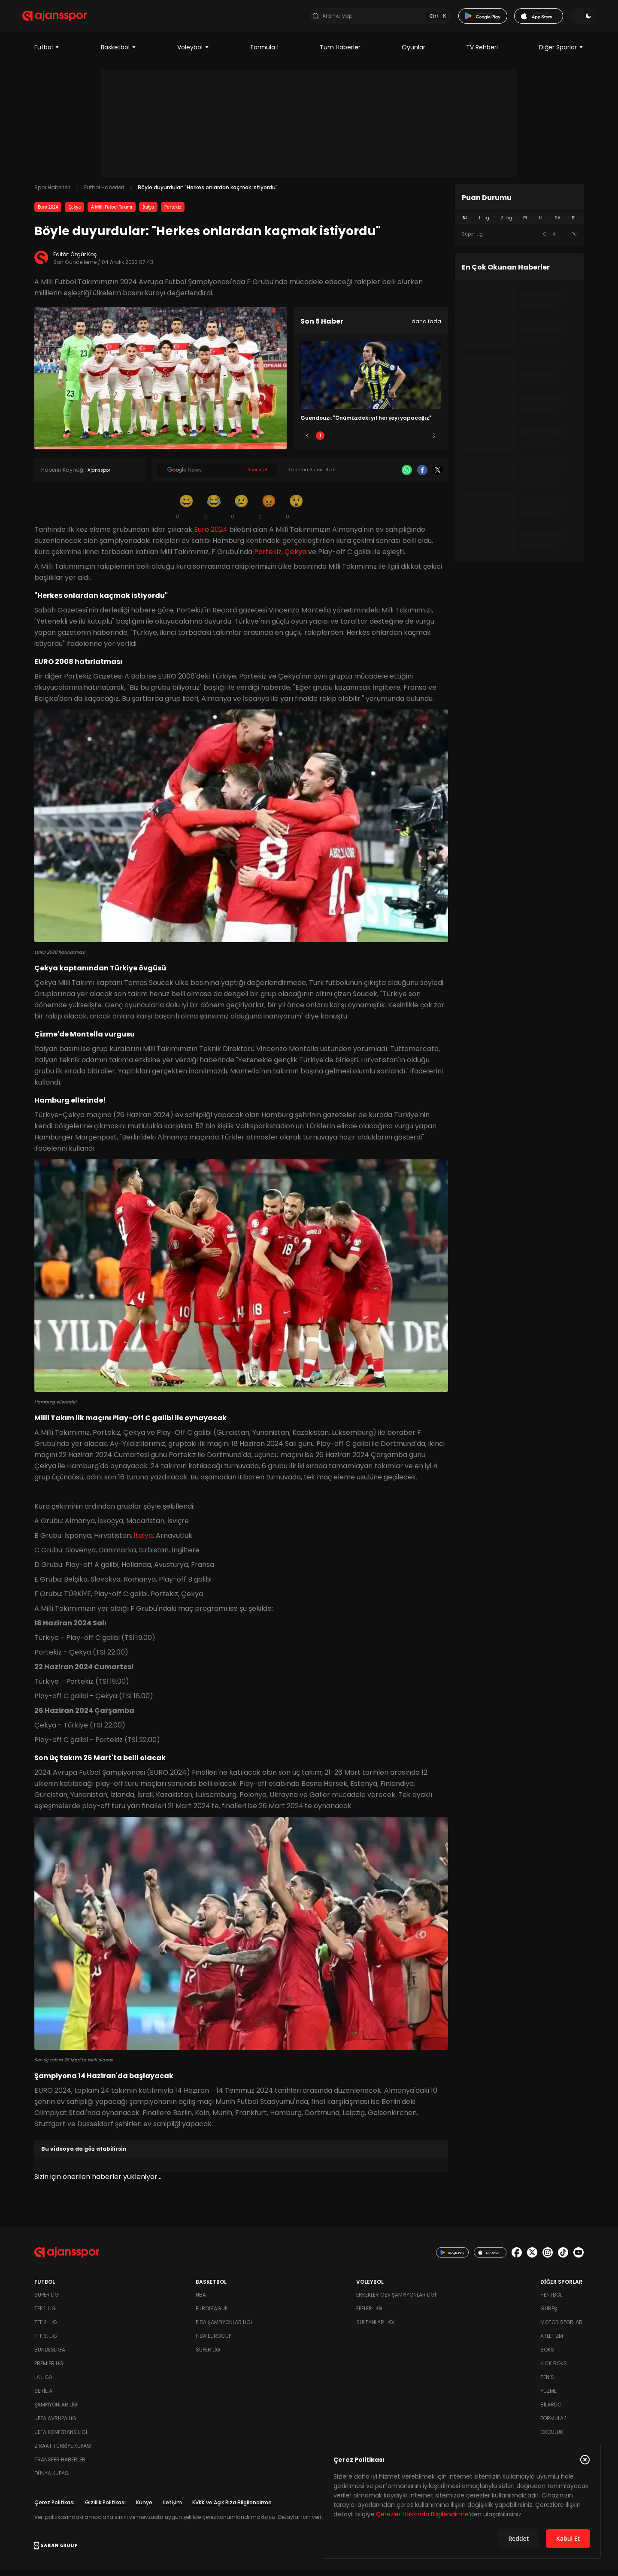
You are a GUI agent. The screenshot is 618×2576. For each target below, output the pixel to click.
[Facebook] (422, 476)
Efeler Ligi (369, 2314)
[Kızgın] (268, 512)
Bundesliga (49, 2355)
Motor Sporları (562, 2328)
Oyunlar (413, 53)
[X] (438, 476)
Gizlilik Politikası (105, 2508)
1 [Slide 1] (320, 441)
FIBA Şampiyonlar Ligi (224, 2328)
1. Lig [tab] (484, 224)
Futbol (47, 53)
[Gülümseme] (186, 512)
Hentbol (551, 2300)
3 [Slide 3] (371, 441)
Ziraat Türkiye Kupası (62, 2451)
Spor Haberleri (52, 193)
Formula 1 (265, 53)
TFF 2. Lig (45, 2328)
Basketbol (118, 53)
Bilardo (550, 2410)
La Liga (43, 2383)
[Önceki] (307, 441)
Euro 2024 (48, 213)
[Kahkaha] (213, 512)
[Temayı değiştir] (571, 19)
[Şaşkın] (296, 512)
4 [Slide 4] (396, 441)
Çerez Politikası (54, 2508)
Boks (547, 2355)
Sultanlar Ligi (375, 2328)
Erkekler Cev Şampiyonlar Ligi (396, 2300)
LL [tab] (541, 224)
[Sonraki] (434, 441)
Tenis (547, 2383)
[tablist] (519, 224)
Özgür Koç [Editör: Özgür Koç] (83, 260)
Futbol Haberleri (104, 193)
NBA (201, 2300)
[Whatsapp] (407, 476)
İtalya (148, 213)
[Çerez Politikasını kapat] (585, 2460)
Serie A (43, 2396)
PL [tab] (525, 224)
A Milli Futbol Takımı (111, 213)
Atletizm (551, 2342)
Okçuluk (551, 2438)
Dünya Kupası (52, 2479)
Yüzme (548, 2396)
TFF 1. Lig (45, 2314)
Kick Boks (553, 2369)
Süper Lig (46, 2300)
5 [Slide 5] (421, 441)
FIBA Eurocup (213, 2342)
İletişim (172, 2508)
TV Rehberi (482, 53)
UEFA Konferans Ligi (60, 2438)
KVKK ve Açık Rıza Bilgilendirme (232, 2508)
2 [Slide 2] (345, 441)
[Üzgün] (241, 512)
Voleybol (193, 53)
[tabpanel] (519, 240)
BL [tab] (574, 224)
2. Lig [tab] (506, 224)
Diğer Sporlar (561, 53)
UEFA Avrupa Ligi (56, 2424)
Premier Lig (49, 2369)
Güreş (548, 2314)
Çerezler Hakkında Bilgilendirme (422, 2514)
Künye (144, 2508)
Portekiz (172, 213)
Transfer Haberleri (60, 2465)
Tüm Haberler (340, 53)
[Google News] (217, 476)
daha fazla (426, 327)
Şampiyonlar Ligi (56, 2410)
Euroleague (211, 2314)
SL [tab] (464, 224)
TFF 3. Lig (45, 2342)
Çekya (74, 213)
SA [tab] (557, 224)
